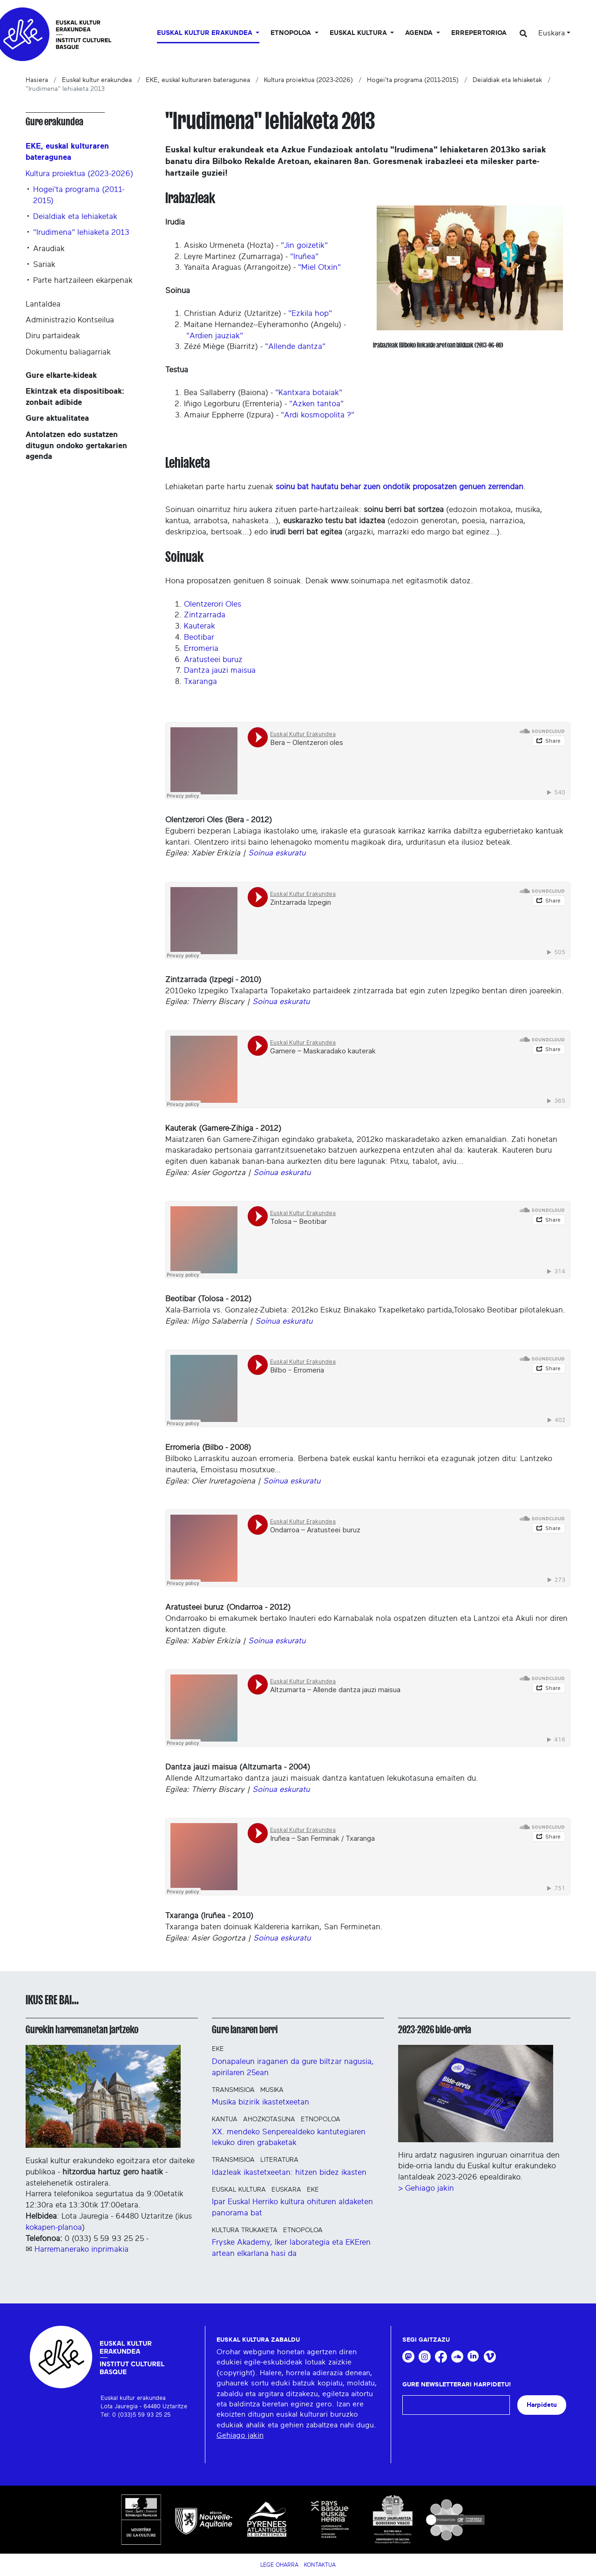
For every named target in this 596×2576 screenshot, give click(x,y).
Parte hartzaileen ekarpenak (83, 280)
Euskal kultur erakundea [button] (205, 33)
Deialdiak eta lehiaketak (507, 80)
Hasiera (37, 80)
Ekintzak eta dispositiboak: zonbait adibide (75, 396)
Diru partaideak (53, 336)
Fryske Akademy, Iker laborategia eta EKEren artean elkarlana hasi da (291, 2247)
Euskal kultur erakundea (97, 80)
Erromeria (201, 648)
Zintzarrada (204, 615)
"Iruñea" (304, 256)
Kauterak (199, 626)
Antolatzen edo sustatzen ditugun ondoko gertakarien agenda (76, 445)
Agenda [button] (419, 33)
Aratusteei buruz (213, 659)
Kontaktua (320, 2565)
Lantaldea (43, 304)
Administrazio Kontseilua (70, 320)
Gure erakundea (54, 121)
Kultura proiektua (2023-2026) (308, 80)
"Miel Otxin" (319, 267)
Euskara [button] (551, 33)
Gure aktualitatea (57, 418)
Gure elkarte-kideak (61, 375)
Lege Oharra (279, 2565)
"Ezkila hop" (310, 313)
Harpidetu (542, 2404)
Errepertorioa (479, 33)
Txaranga (200, 681)
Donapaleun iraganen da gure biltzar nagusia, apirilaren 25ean (293, 2067)
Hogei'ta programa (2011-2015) (413, 80)
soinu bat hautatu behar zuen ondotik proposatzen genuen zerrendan (399, 487)
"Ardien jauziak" (214, 336)
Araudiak (49, 249)
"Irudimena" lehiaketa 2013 (81, 232)
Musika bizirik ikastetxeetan (260, 2102)
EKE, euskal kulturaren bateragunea (198, 80)
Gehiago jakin (240, 2435)
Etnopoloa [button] (292, 33)
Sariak (44, 264)
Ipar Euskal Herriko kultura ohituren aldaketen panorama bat (292, 2207)
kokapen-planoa (54, 2227)
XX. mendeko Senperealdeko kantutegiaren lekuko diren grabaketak (289, 2137)
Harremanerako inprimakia (81, 2249)
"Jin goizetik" (304, 245)
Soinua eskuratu (276, 853)
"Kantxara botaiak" (308, 392)
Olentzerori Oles (212, 604)
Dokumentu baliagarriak (68, 352)
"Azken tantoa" (316, 404)
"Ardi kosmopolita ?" (317, 415)
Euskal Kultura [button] (359, 33)
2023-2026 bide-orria (434, 2029)
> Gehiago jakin (426, 2188)
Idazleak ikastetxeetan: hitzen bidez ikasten (289, 2172)
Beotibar (199, 637)
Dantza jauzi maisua (220, 670)
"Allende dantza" (295, 346)
